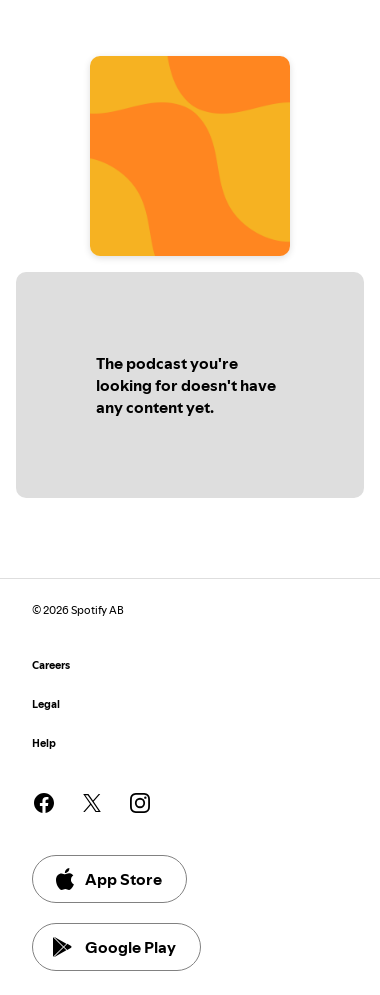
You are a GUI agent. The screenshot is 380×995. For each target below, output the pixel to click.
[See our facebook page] (44, 803)
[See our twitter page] (92, 803)
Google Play (114, 947)
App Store (107, 879)
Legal (46, 704)
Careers (51, 665)
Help (44, 743)
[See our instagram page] (140, 803)
